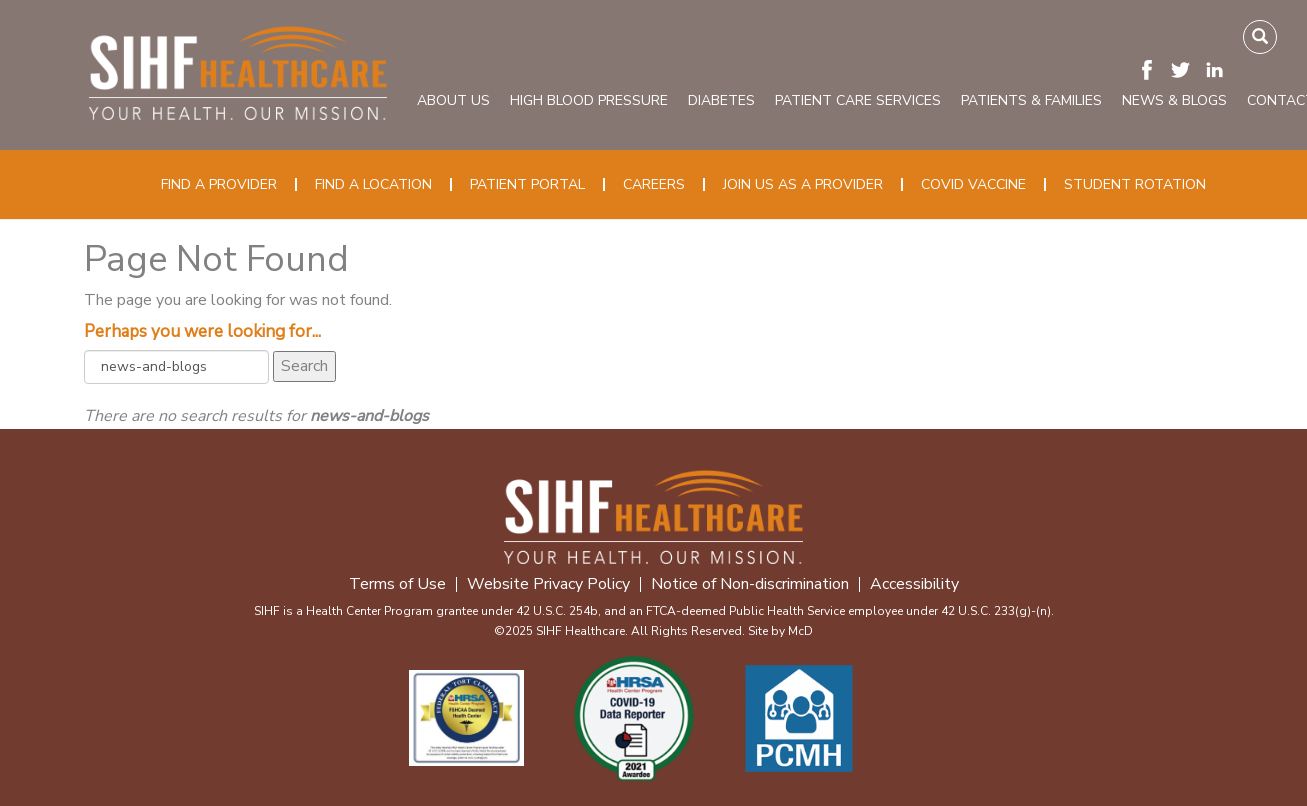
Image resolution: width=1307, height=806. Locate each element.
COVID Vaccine (973, 184)
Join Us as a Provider (803, 184)
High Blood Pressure (589, 100)
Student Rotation (1135, 184)
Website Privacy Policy (548, 584)
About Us (453, 100)
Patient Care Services (858, 100)
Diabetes (721, 100)
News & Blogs (1174, 100)
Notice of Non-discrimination (750, 584)
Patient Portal (527, 184)
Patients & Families (1031, 100)
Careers (654, 184)
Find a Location (373, 184)
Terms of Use (397, 584)
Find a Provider (219, 184)
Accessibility (914, 584)
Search (304, 366)
